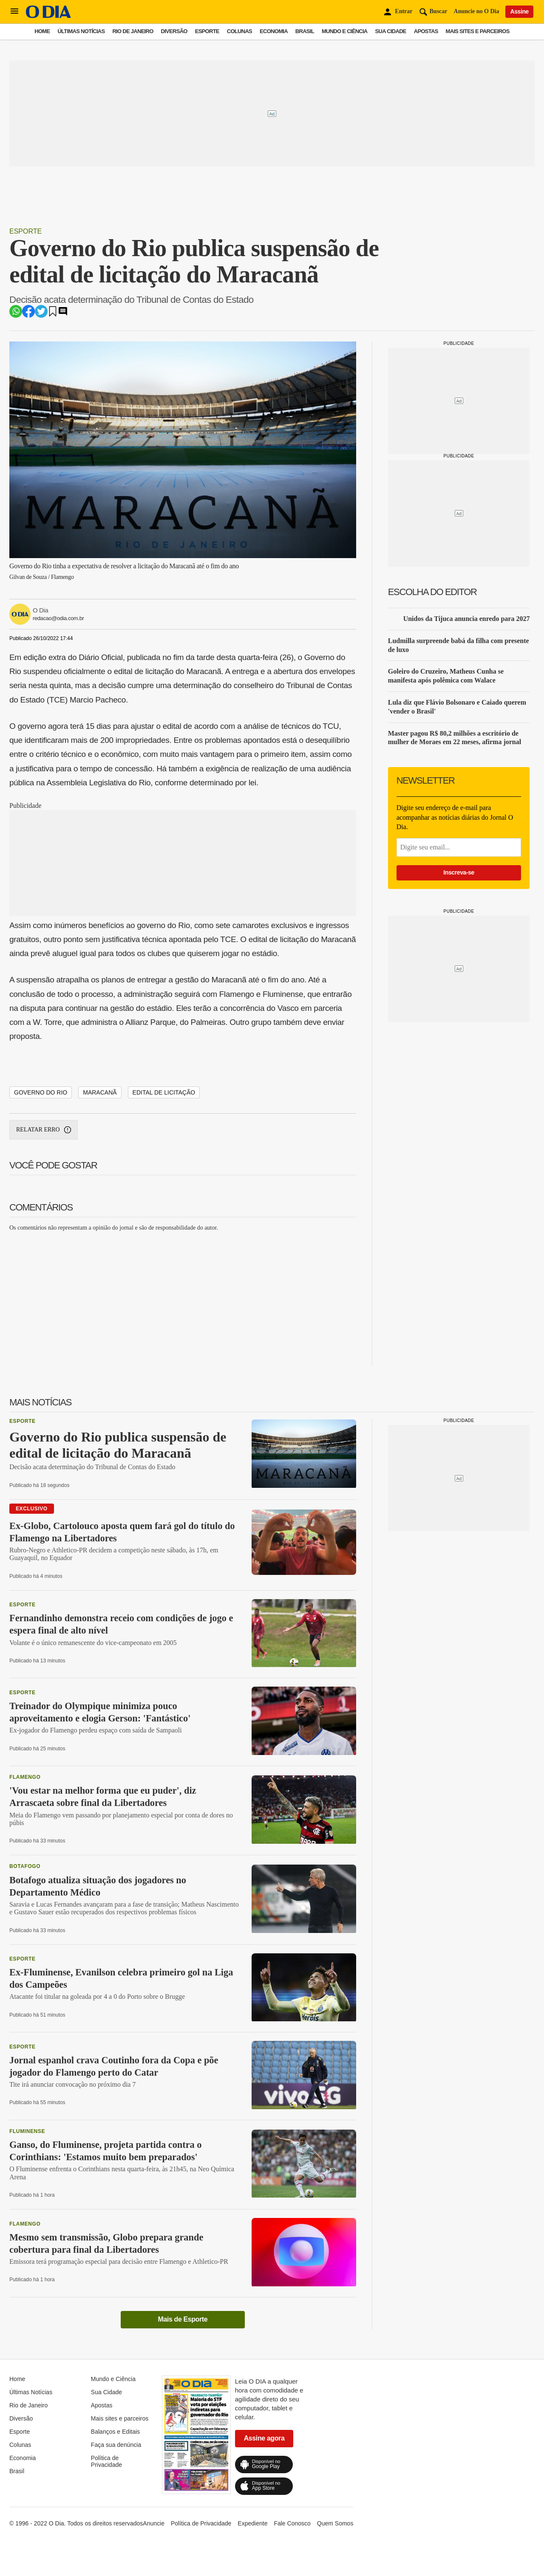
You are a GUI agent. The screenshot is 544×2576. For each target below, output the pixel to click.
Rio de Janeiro (132, 31)
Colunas (239, 31)
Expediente (252, 2523)
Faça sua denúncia (116, 2444)
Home (42, 31)
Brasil (304, 31)
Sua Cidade (390, 31)
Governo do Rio (40, 1092)
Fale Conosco (292, 2523)
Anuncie (153, 2523)
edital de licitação (164, 1092)
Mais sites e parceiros (478, 31)
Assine (519, 11)
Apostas (426, 31)
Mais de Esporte (183, 2319)
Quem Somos (335, 2523)
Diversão (174, 31)
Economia (274, 31)
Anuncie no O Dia (476, 11)
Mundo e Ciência (345, 31)
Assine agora (264, 2438)
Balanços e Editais (115, 2431)
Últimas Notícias (81, 31)
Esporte (207, 31)
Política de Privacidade (106, 2461)
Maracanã (99, 1092)
